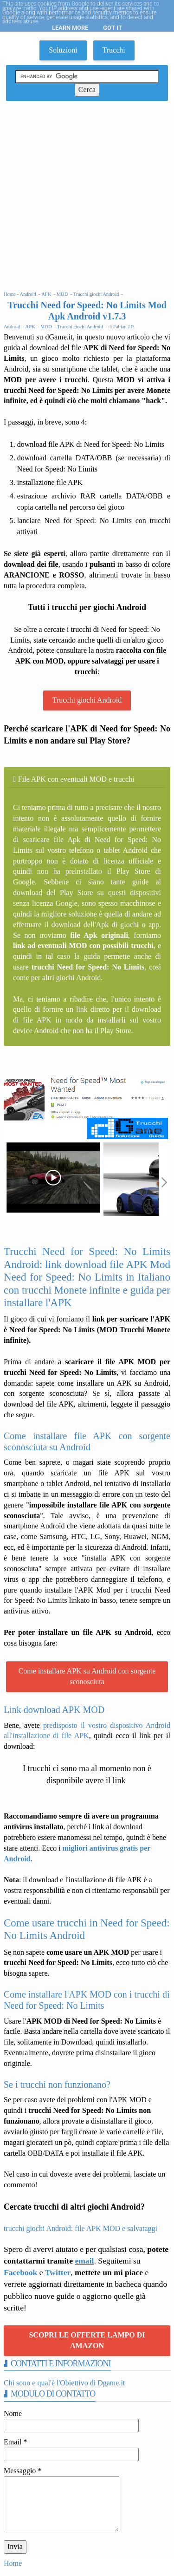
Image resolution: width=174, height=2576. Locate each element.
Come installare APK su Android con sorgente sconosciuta (87, 1676)
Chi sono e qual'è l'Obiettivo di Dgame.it (64, 2383)
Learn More (70, 27)
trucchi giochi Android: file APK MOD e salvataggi (80, 2228)
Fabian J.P (123, 326)
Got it (112, 27)
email (84, 2260)
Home (13, 2563)
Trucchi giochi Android (87, 700)
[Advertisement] (87, 197)
